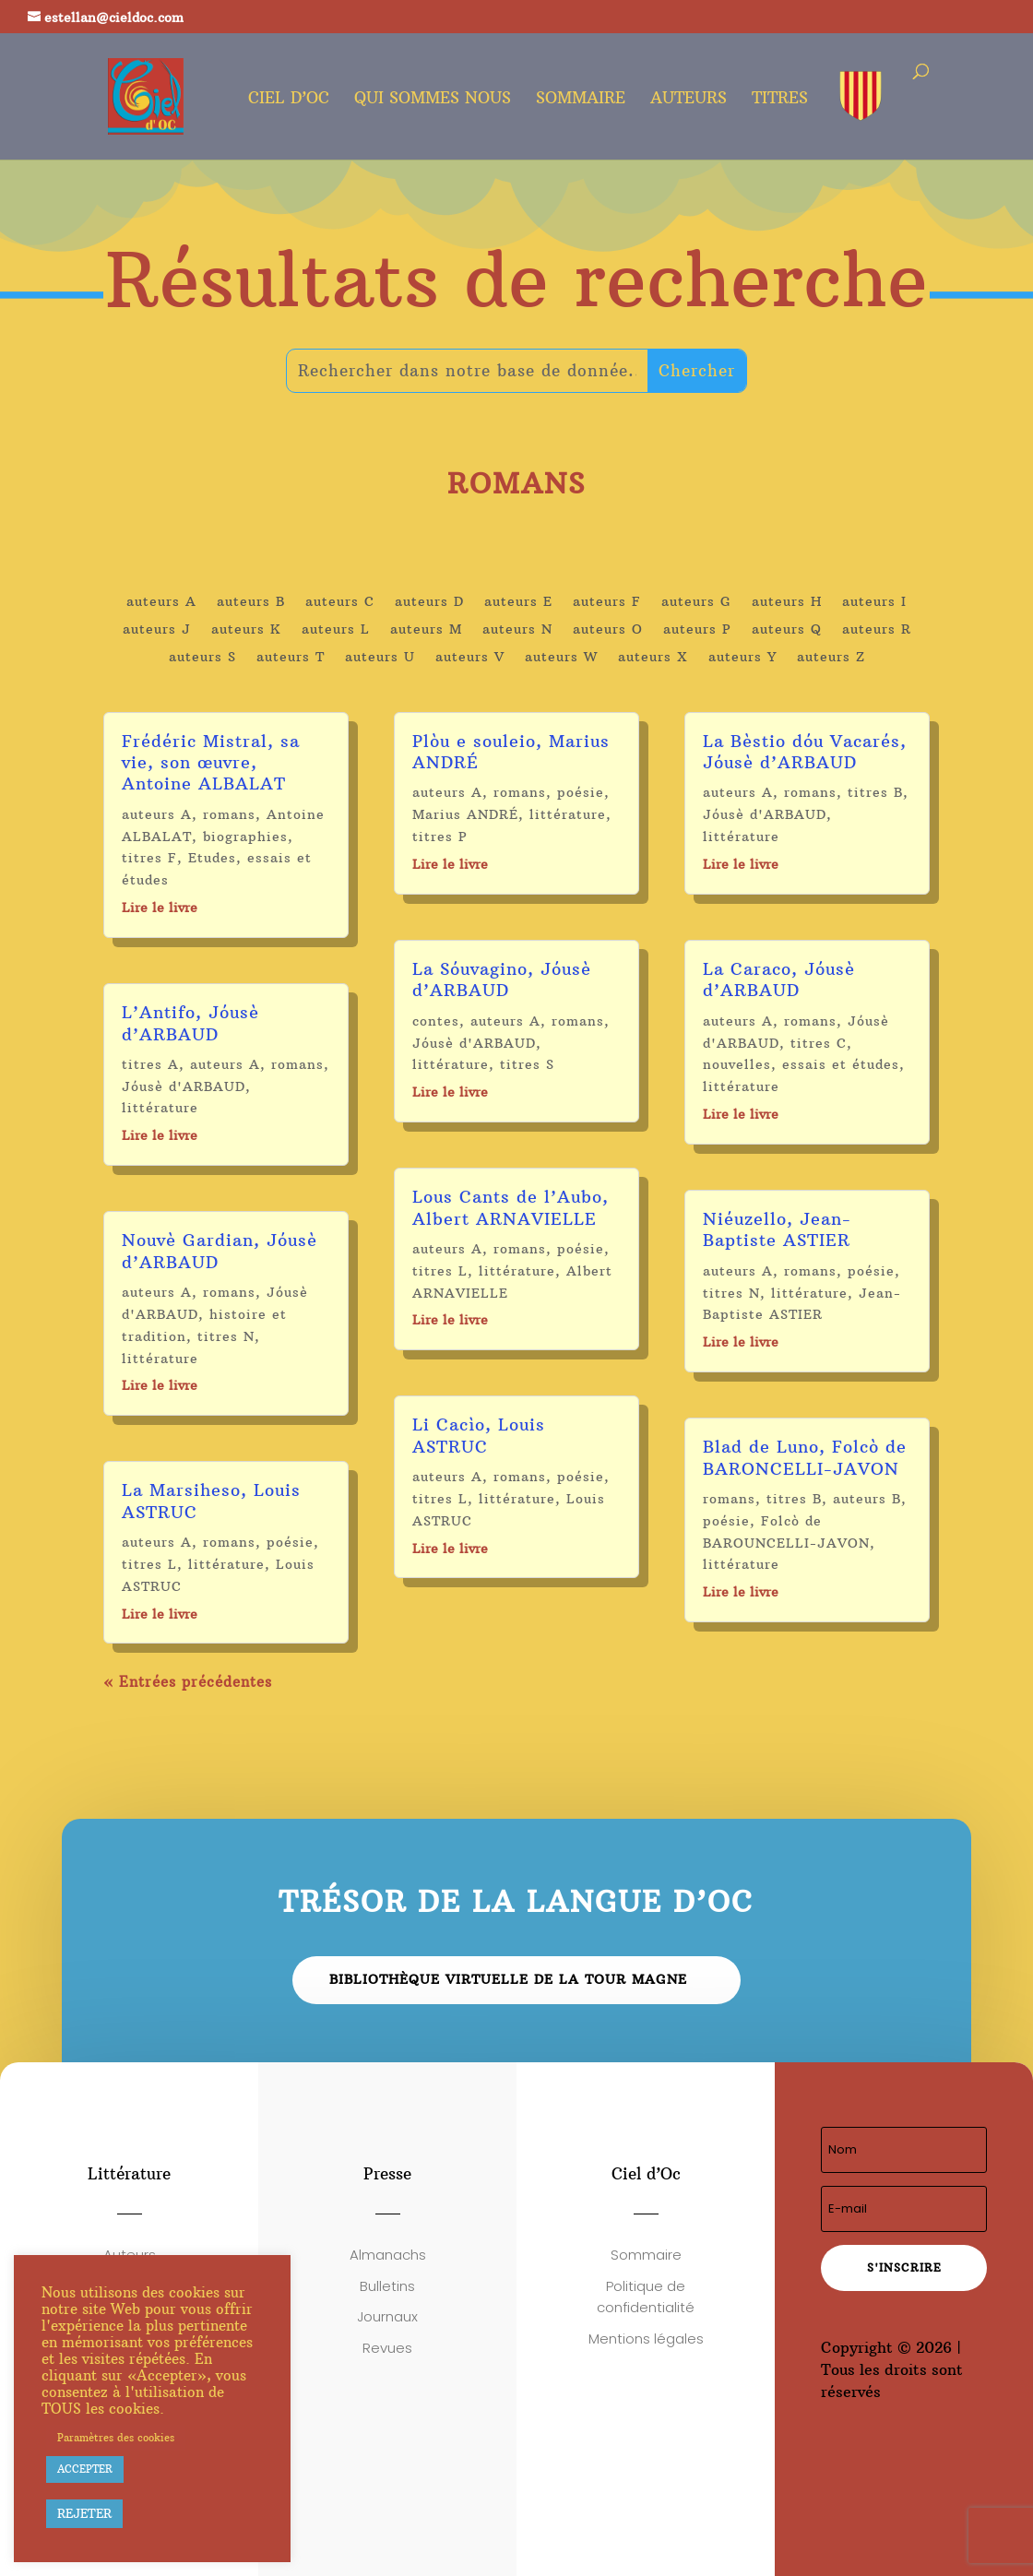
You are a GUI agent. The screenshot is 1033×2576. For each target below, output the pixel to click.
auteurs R (876, 630)
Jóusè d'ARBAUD (183, 1086)
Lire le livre (159, 907)
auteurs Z (831, 657)
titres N (226, 1336)
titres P (440, 836)
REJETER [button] (84, 2513)
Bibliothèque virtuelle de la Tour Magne (508, 1979)
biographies (245, 836)
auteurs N (517, 630)
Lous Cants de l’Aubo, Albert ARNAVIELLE (510, 1207)
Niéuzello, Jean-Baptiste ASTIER (777, 1229)
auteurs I (874, 602)
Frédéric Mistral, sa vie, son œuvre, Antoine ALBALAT (211, 762)
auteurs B (251, 602)
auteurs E (518, 602)
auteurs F (607, 602)
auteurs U (380, 657)
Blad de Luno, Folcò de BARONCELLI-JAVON (805, 1457)
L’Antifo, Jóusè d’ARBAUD (190, 1023)
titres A (150, 1064)
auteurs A (161, 602)
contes (435, 1021)
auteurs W (561, 657)
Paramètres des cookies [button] (115, 2437)
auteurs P (697, 630)
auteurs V (470, 657)
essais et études (840, 1064)
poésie (290, 1542)
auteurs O (608, 630)
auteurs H (787, 602)
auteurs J (157, 630)
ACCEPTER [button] (85, 2469)
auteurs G (696, 602)
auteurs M (426, 630)
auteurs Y (742, 657)
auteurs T (290, 657)
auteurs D (429, 602)
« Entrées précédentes (187, 1682)
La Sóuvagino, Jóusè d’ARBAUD (501, 979)
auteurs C (339, 602)
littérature (160, 1107)
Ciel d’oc (288, 99)
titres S (527, 1064)
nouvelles (737, 1064)
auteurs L (336, 630)
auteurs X (653, 657)
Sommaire (580, 99)
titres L (149, 1564)
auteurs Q (787, 630)
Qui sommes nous (432, 99)
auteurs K (246, 630)
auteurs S (202, 657)
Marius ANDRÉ (465, 814)
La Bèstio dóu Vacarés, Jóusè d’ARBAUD (805, 751)
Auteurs (688, 99)
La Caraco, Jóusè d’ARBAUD (779, 979)
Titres (780, 99)
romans (229, 814)
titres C (818, 1043)
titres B (875, 792)
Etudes (212, 857)
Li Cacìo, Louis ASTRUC (478, 1435)
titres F (149, 857)
